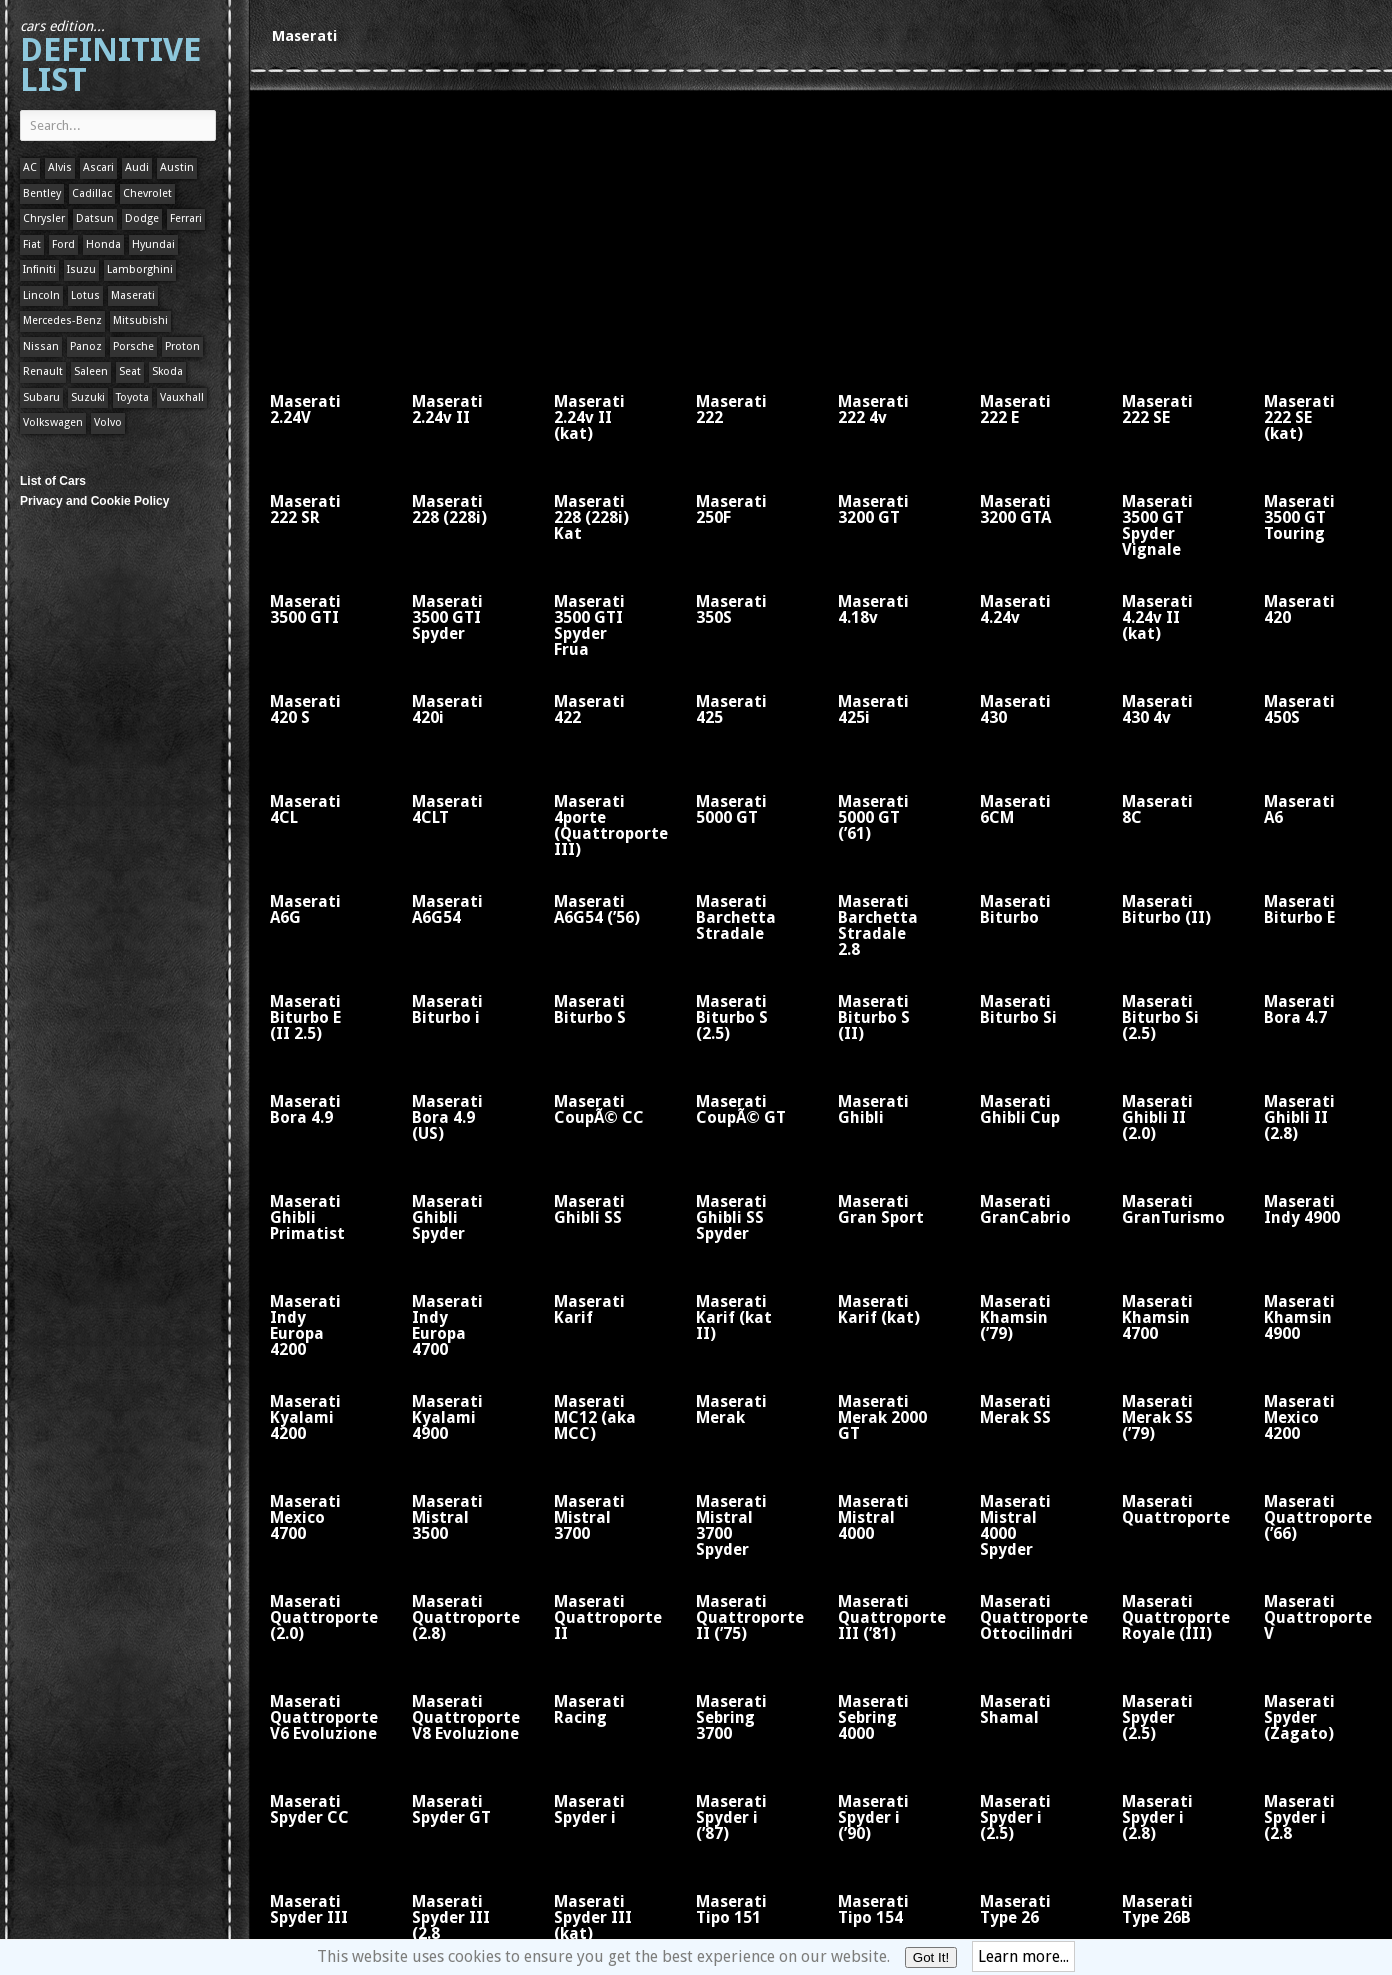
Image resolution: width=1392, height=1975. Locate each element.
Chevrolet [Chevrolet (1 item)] (147, 193)
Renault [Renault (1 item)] (43, 371)
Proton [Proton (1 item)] (182, 346)
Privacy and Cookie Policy (94, 501)
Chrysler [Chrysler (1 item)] (44, 218)
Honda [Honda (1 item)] (103, 244)
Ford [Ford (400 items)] (63, 244)
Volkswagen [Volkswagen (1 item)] (53, 422)
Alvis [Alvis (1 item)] (60, 167)
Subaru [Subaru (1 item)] (41, 397)
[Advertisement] (530, 231)
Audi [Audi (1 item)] (137, 167)
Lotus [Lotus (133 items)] (85, 295)
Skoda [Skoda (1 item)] (167, 371)
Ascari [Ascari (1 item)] (98, 167)
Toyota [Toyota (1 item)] (132, 397)
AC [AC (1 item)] (30, 167)
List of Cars (53, 481)
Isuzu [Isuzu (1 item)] (81, 269)
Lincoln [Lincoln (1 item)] (41, 295)
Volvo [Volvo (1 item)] (108, 422)
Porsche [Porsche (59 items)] (133, 346)
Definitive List (110, 58)
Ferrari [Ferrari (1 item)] (186, 218)
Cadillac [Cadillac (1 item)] (92, 193)
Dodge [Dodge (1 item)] (142, 218)
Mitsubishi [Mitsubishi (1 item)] (140, 320)
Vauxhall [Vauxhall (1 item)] (182, 397)
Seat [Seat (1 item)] (130, 371)
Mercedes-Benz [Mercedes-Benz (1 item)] (62, 320)
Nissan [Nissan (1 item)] (41, 346)
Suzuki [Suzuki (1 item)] (88, 397)
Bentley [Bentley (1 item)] (42, 193)
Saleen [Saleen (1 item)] (91, 371)
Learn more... (1023, 1956)
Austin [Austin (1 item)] (177, 167)
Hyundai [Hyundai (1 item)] (153, 244)
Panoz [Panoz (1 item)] (86, 346)
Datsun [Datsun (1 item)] (95, 218)
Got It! (931, 1957)
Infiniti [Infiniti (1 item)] (39, 269)
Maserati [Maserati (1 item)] (133, 295)
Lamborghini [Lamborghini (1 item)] (140, 269)
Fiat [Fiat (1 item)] (32, 244)
